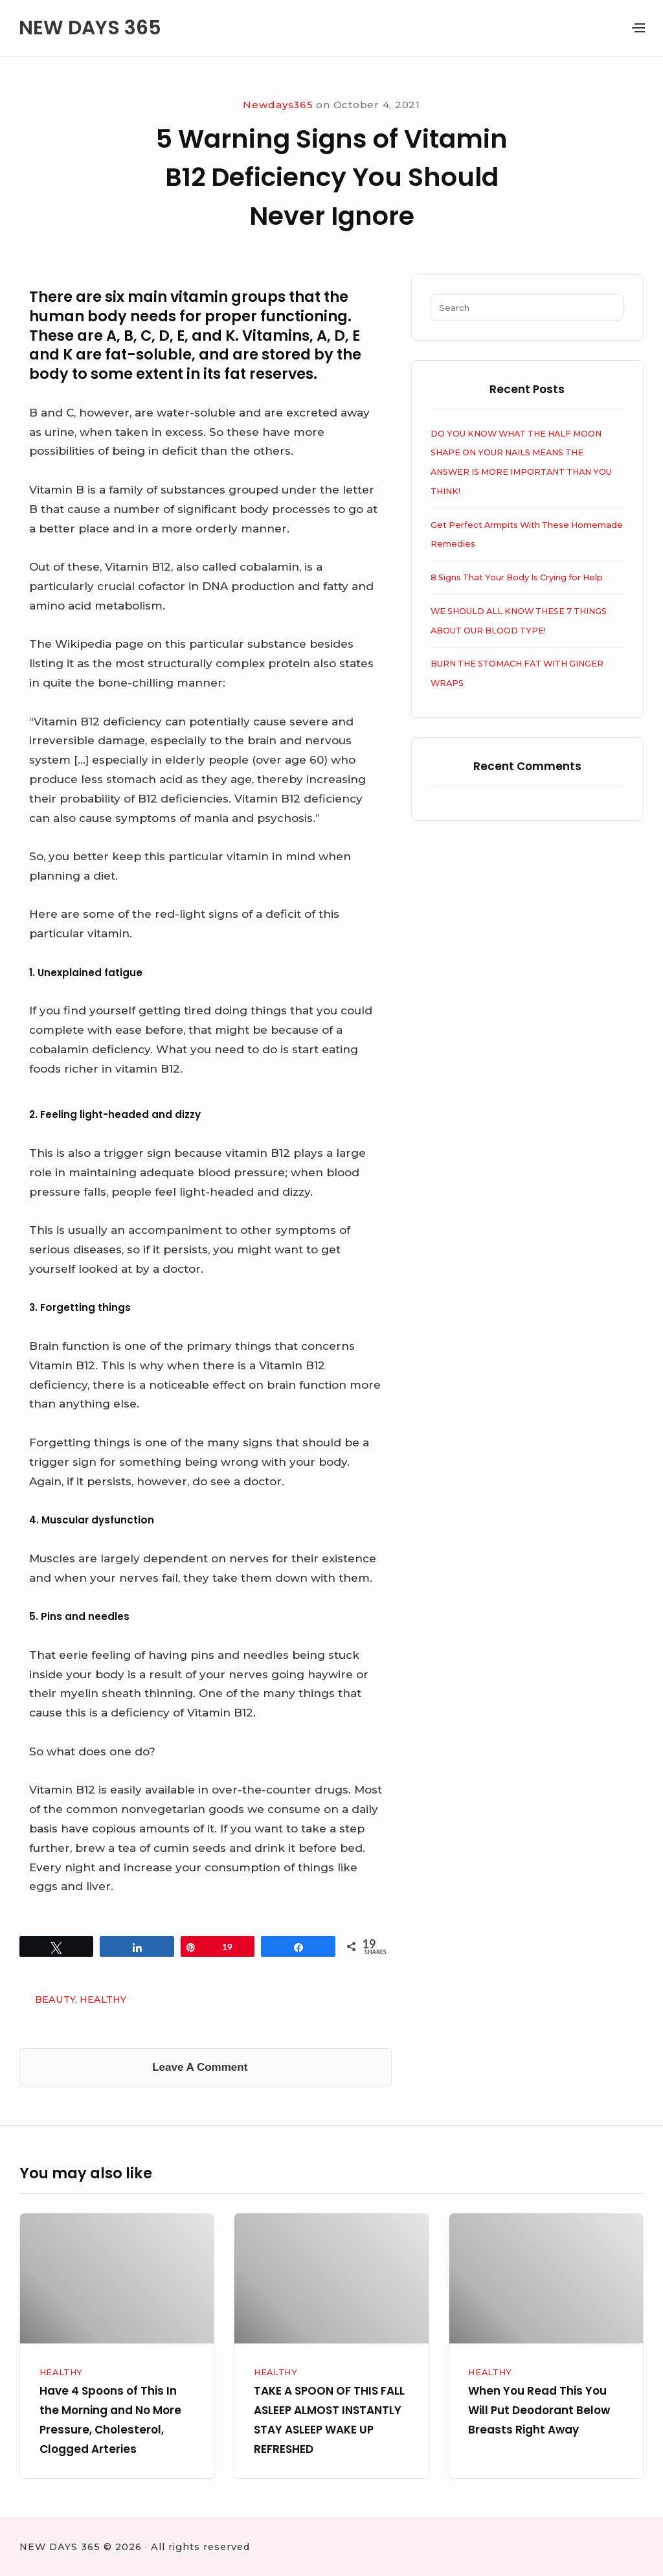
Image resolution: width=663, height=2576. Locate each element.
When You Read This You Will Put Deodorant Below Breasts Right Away (539, 2410)
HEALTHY (103, 1999)
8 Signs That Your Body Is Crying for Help (517, 577)
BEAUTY (55, 1999)
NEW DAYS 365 (90, 28)
